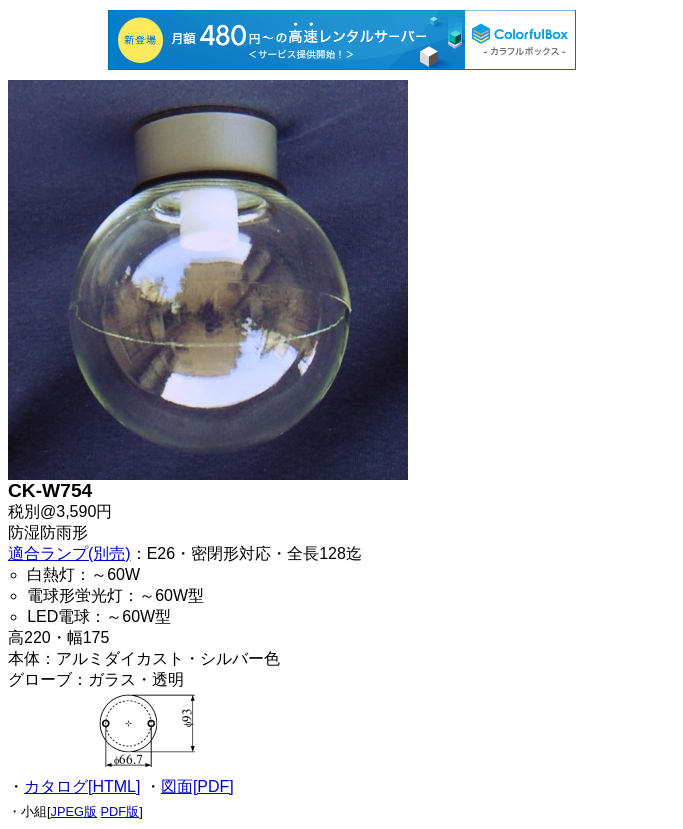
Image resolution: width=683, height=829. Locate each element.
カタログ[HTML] (82, 786)
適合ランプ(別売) (69, 553)
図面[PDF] (197, 786)
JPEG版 (74, 811)
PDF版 (120, 811)
